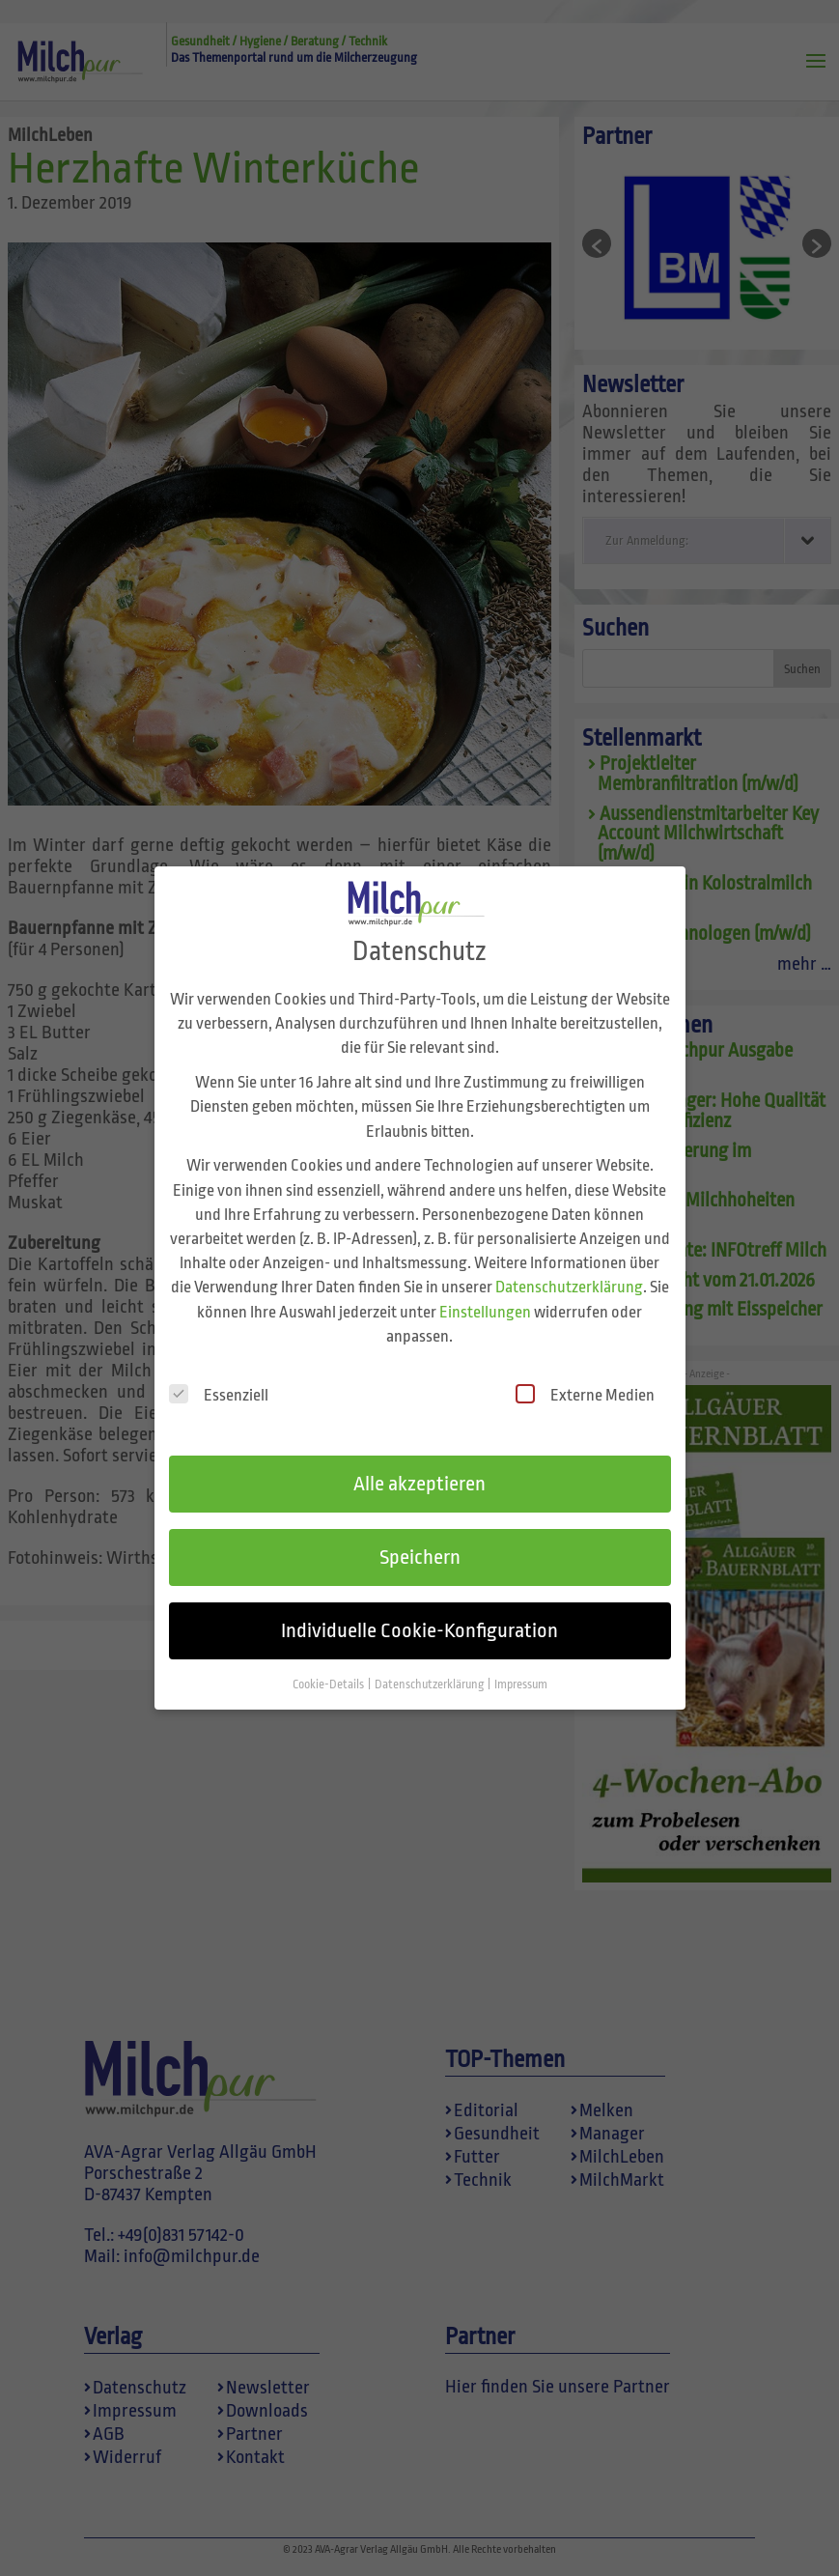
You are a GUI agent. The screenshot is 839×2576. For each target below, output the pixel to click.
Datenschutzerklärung (569, 1267)
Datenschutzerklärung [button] (430, 1663)
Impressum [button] (520, 1663)
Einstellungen (485, 1291)
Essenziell (218, 1374)
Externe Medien (585, 1374)
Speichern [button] (420, 1535)
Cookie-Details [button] (329, 1663)
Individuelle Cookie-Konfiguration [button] (419, 1609)
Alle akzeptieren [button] (419, 1463)
